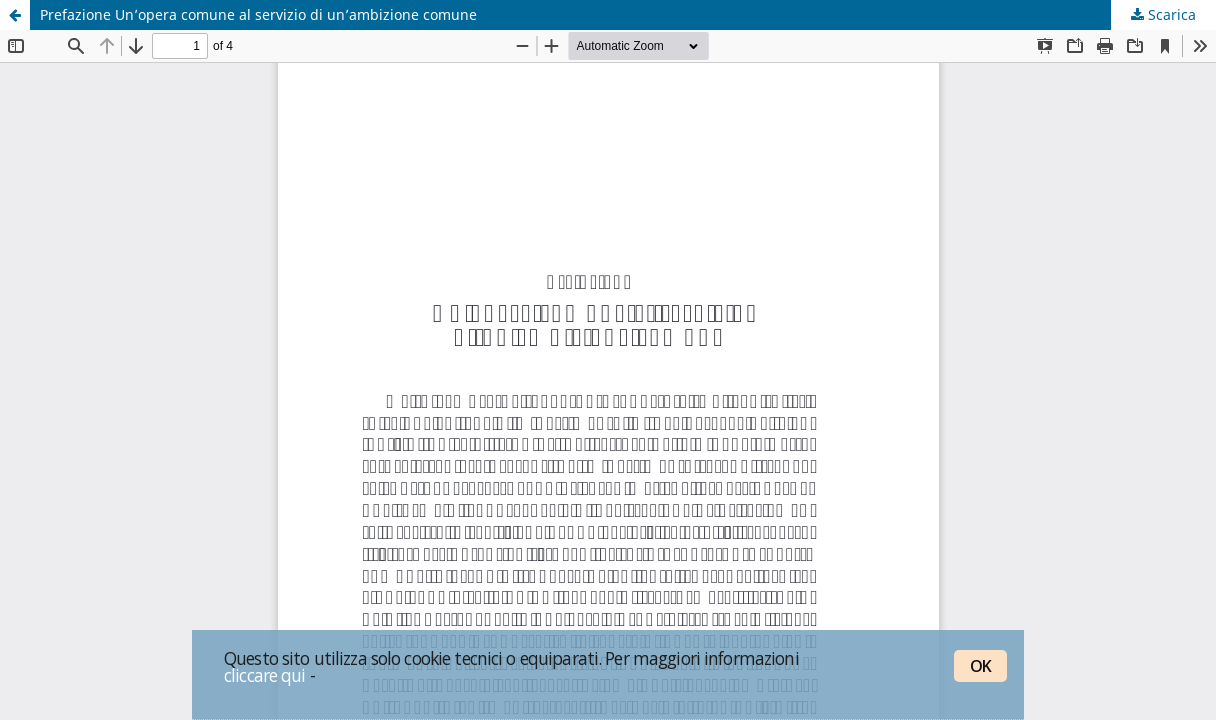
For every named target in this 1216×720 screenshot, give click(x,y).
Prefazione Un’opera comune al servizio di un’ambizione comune (258, 14)
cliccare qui (265, 675)
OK (980, 666)
